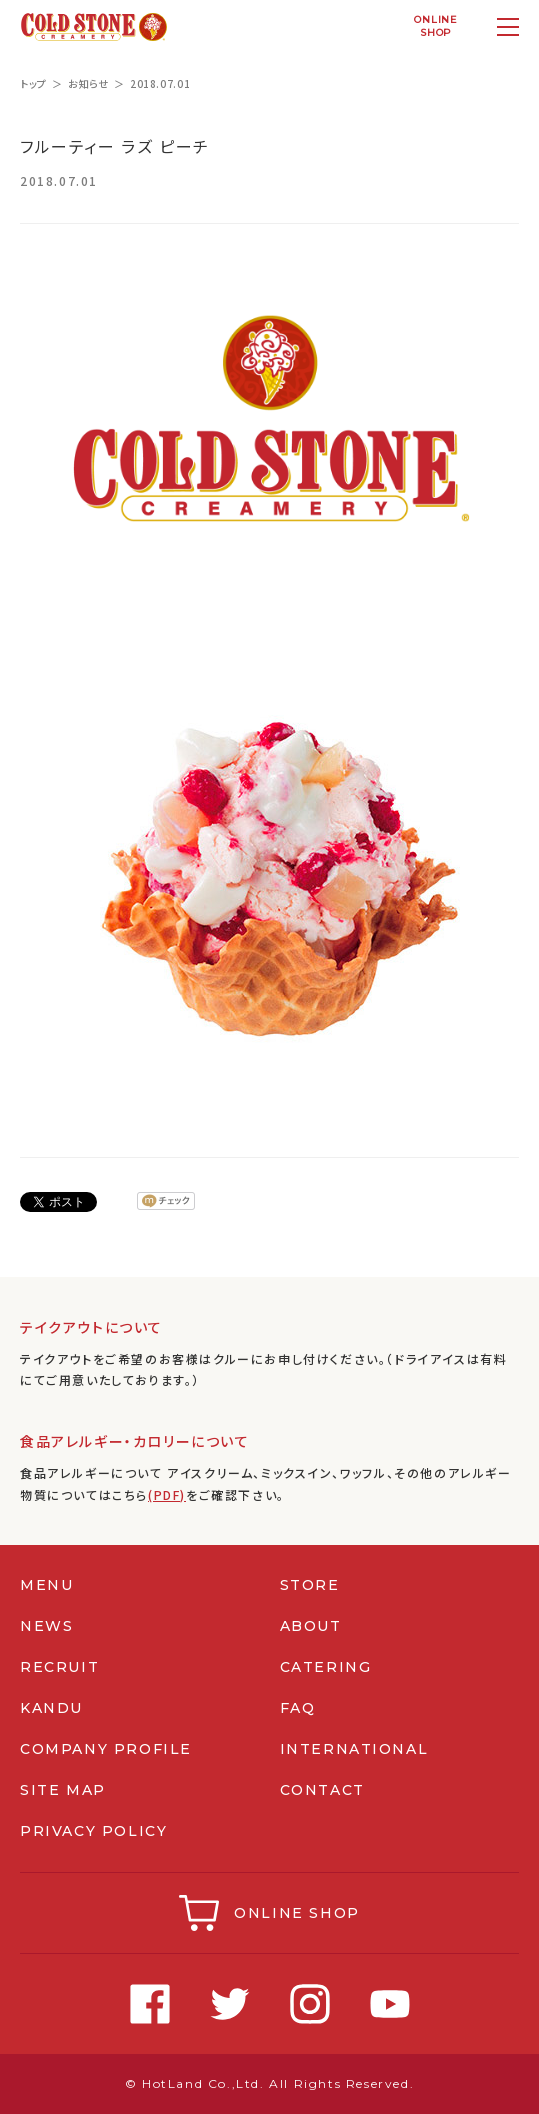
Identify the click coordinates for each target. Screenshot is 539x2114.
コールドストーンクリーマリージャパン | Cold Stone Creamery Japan (94, 27)
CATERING (326, 1667)
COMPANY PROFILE (106, 1749)
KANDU (51, 1708)
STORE (310, 1585)
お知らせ (88, 83)
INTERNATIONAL (354, 1749)
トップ (33, 83)
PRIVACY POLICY (93, 1831)
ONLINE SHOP (297, 1913)
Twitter (230, 2004)
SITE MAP (63, 1790)
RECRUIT (59, 1667)
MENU (46, 1585)
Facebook (150, 2004)
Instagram (310, 2004)
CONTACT (322, 1790)
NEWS (46, 1626)
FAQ (298, 1708)
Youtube (390, 2004)
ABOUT (311, 1626)
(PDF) (167, 1494)
